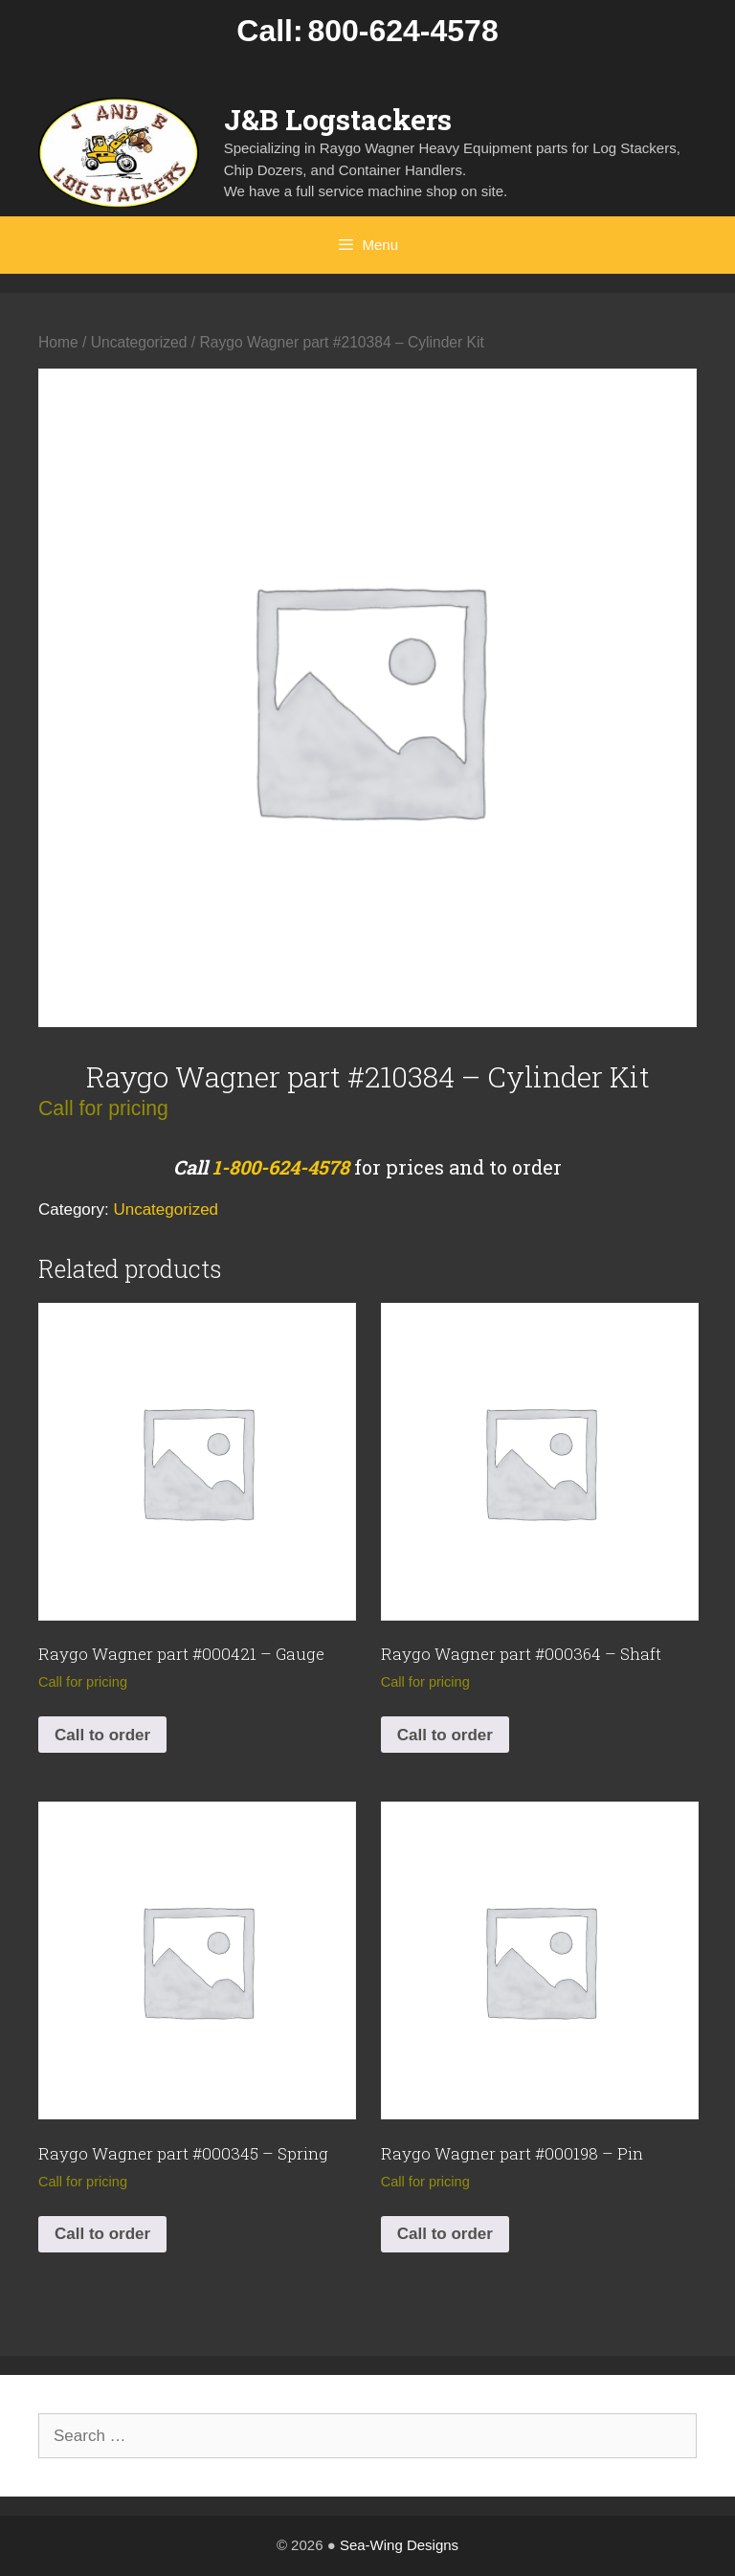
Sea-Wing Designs (399, 2545)
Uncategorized (139, 342)
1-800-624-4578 (280, 1166)
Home (58, 342)
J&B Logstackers (338, 119)
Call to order (102, 1735)
